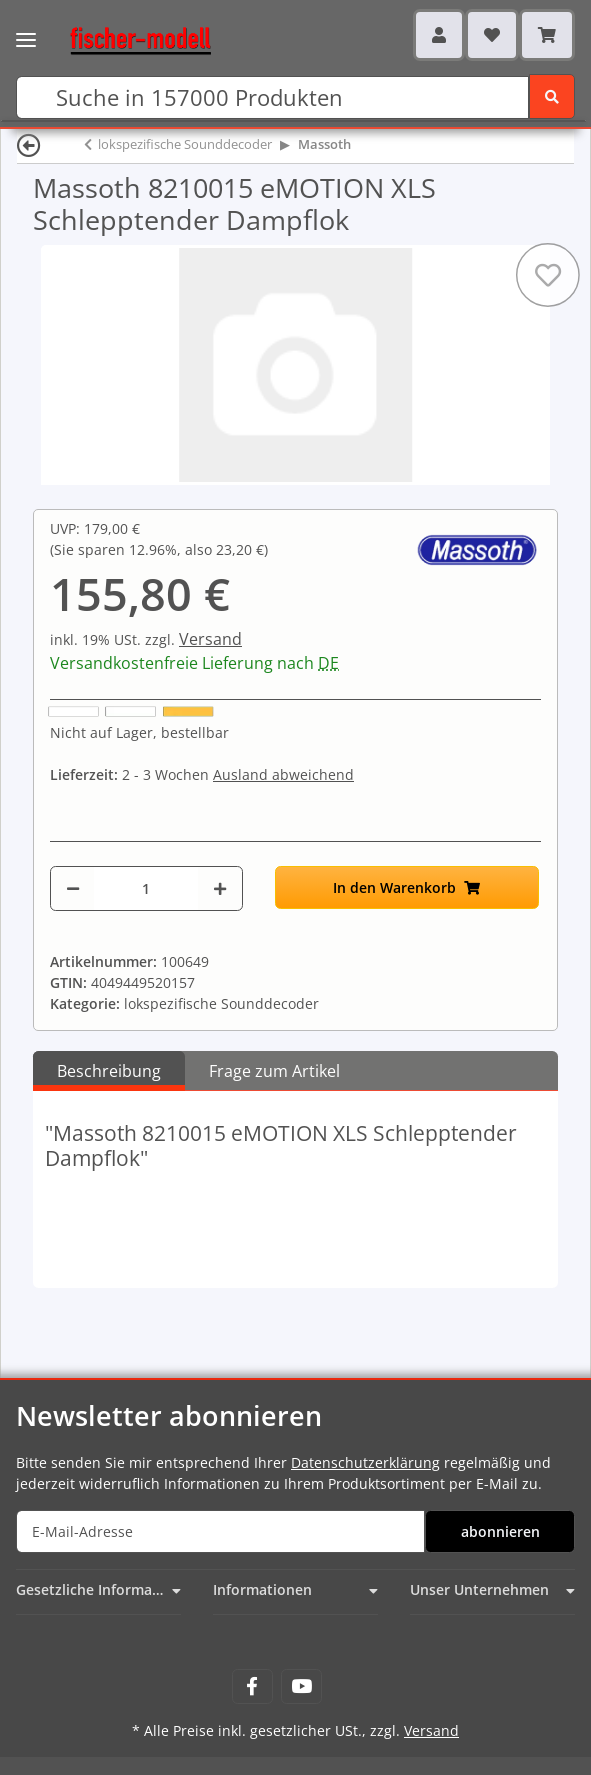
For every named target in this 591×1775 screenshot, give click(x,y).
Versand (210, 639)
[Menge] (146, 888)
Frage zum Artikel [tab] (274, 1071)
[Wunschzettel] (492, 35)
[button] (439, 35)
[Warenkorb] (547, 35)
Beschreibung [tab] (109, 1071)
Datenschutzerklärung (365, 1462)
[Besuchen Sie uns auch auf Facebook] (252, 1686)
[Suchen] (272, 97)
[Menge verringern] (73, 888)
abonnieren (500, 1531)
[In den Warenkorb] (407, 887)
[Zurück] (29, 144)
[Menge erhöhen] (220, 888)
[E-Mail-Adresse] (220, 1531)
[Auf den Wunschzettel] (548, 275)
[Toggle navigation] (26, 27)
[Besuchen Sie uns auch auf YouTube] (301, 1686)
